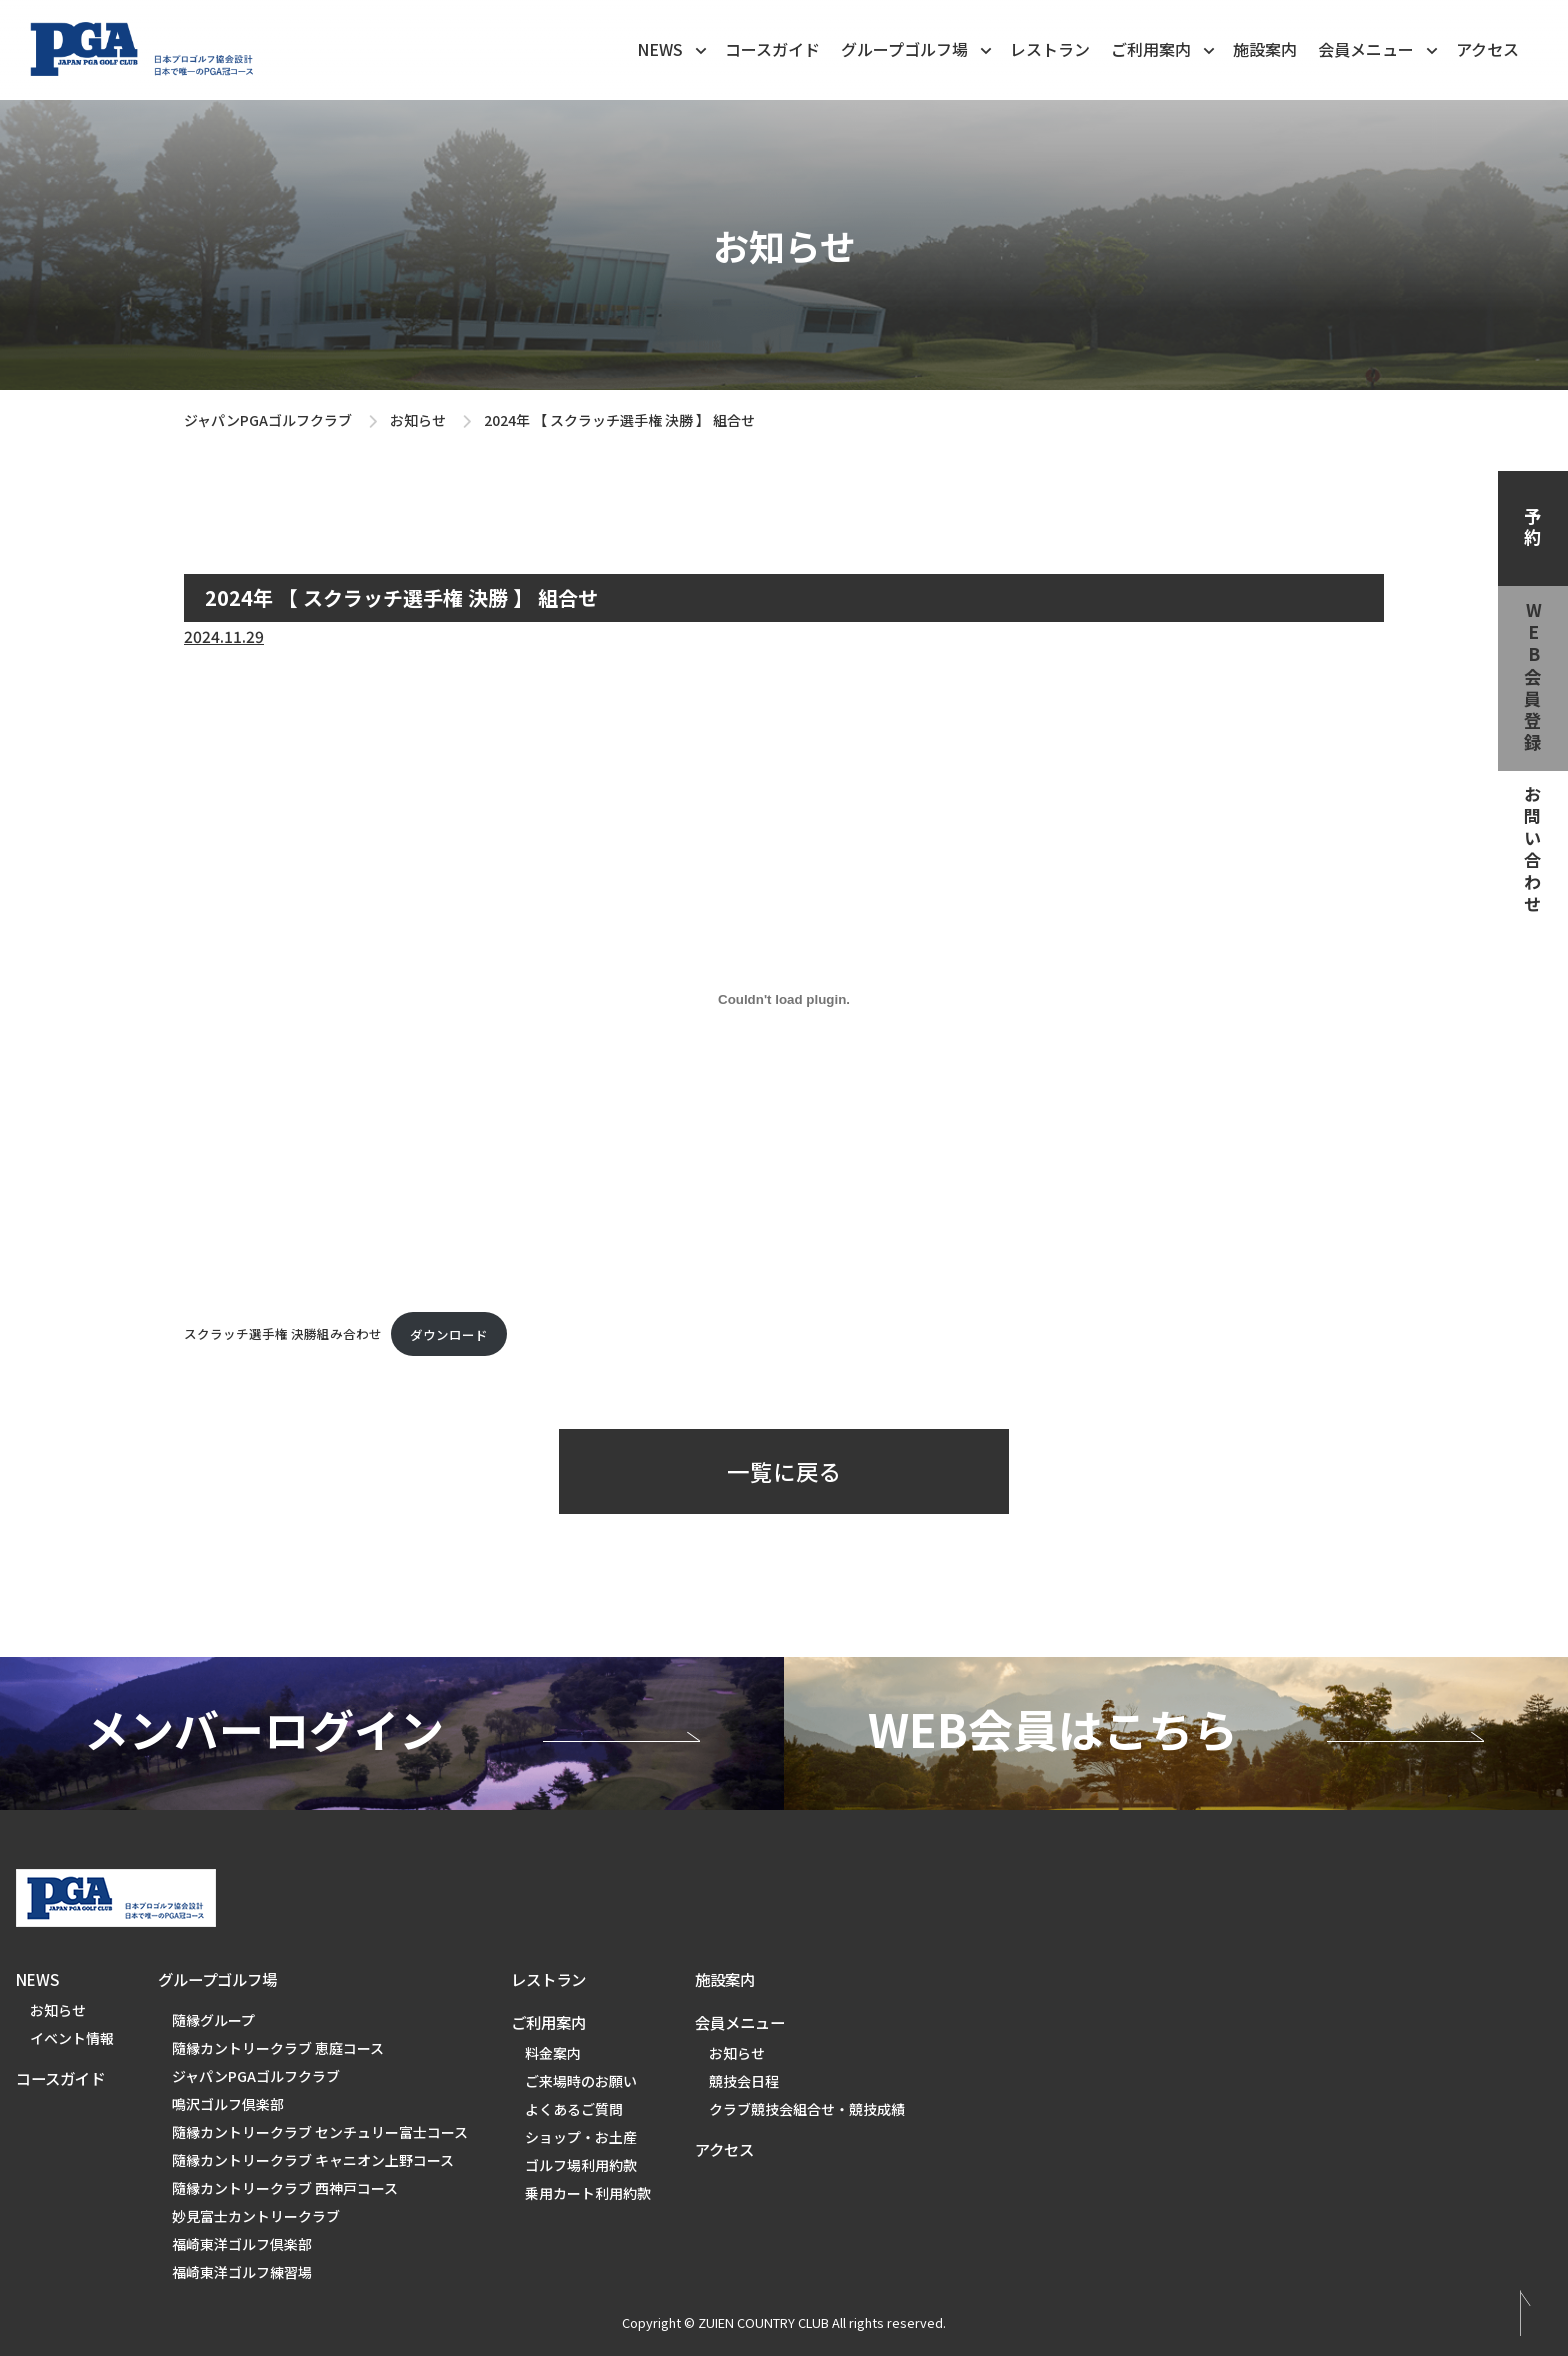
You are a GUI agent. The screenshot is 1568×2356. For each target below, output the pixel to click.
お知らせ (418, 420)
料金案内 (553, 2053)
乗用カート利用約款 (588, 2193)
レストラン (1050, 49)
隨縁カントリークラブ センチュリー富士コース (320, 2132)
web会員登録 (1533, 678)
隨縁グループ (213, 2020)
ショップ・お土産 (581, 2137)
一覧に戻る (784, 1471)
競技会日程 (744, 2081)
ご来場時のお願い (581, 2081)
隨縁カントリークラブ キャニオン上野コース (313, 2160)
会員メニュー (1379, 48)
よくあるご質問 (574, 2109)
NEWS (673, 48)
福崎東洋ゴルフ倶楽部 (242, 2244)
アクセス (1487, 49)
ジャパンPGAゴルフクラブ (268, 420)
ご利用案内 (1164, 48)
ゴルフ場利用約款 (581, 2165)
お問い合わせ (1533, 851)
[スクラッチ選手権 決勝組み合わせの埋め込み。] (784, 1000)
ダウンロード (449, 1334)
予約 (1533, 528)
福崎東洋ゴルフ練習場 (242, 2272)
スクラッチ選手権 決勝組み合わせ (283, 1334)
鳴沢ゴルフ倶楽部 (228, 2104)
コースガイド (772, 49)
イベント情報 (72, 2038)
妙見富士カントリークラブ (256, 2216)
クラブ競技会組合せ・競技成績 (807, 2109)
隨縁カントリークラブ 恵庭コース (278, 2048)
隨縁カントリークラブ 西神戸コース (285, 2188)
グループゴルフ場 (918, 48)
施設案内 (1265, 49)
